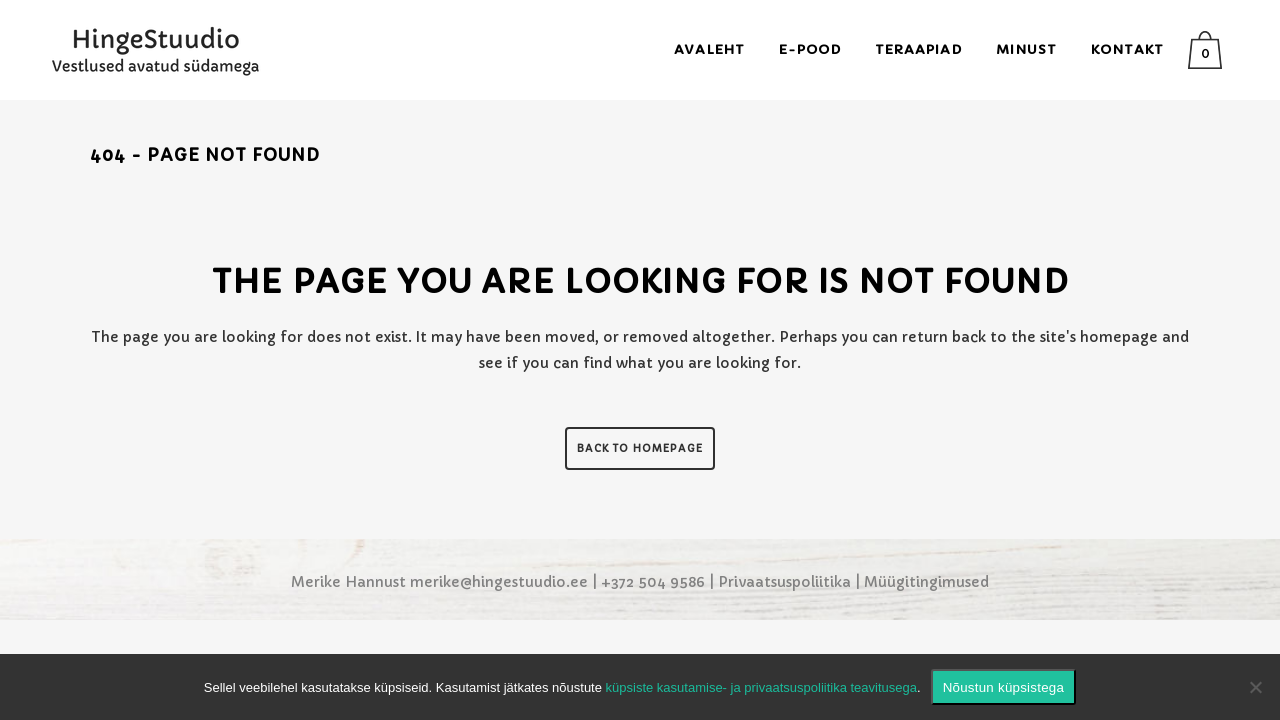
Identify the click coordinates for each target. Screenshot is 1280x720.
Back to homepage (640, 448)
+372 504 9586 (653, 582)
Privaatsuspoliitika (784, 582)
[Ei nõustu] (1255, 687)
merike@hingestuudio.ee (499, 582)
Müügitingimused (926, 582)
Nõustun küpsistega (1004, 687)
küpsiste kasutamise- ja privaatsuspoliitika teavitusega (761, 687)
